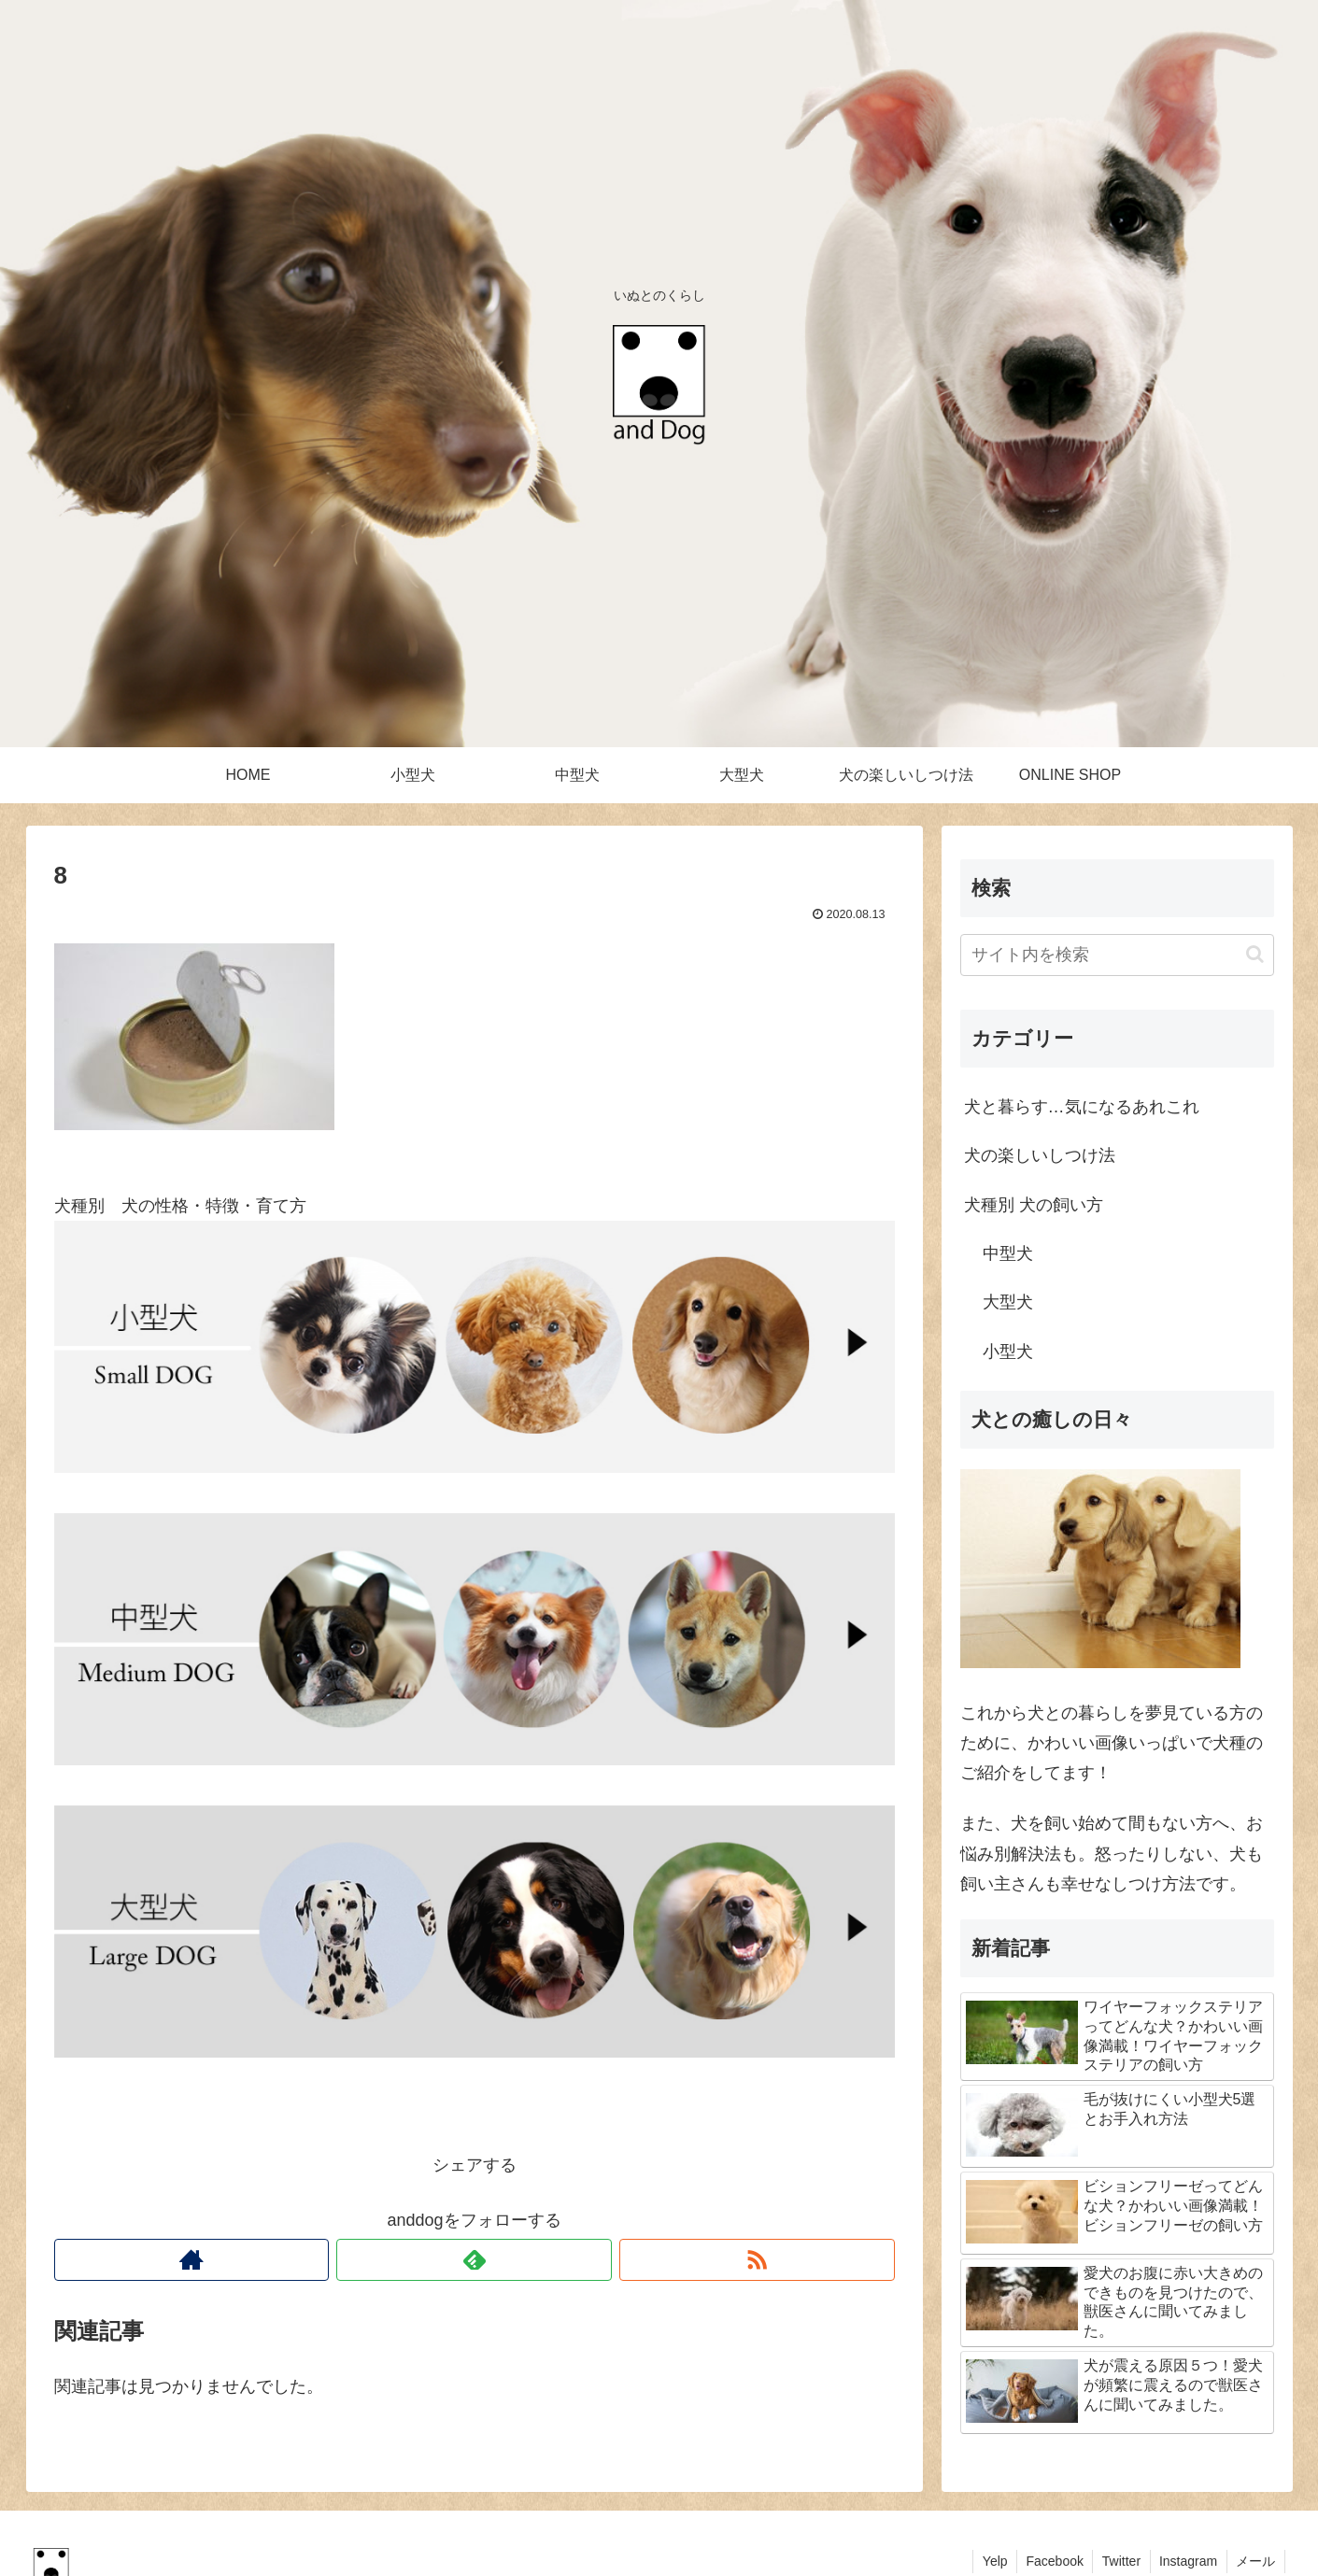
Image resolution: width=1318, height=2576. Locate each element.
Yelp (990, 2561)
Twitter (1118, 2561)
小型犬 (1008, 1351)
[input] (1117, 955)
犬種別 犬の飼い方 (1033, 1205)
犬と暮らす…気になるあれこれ (1081, 1106)
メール (1255, 2561)
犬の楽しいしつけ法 (1039, 1155)
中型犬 (1008, 1253)
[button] (1255, 954)
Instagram (1186, 2561)
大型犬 (1008, 1302)
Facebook (1051, 2561)
